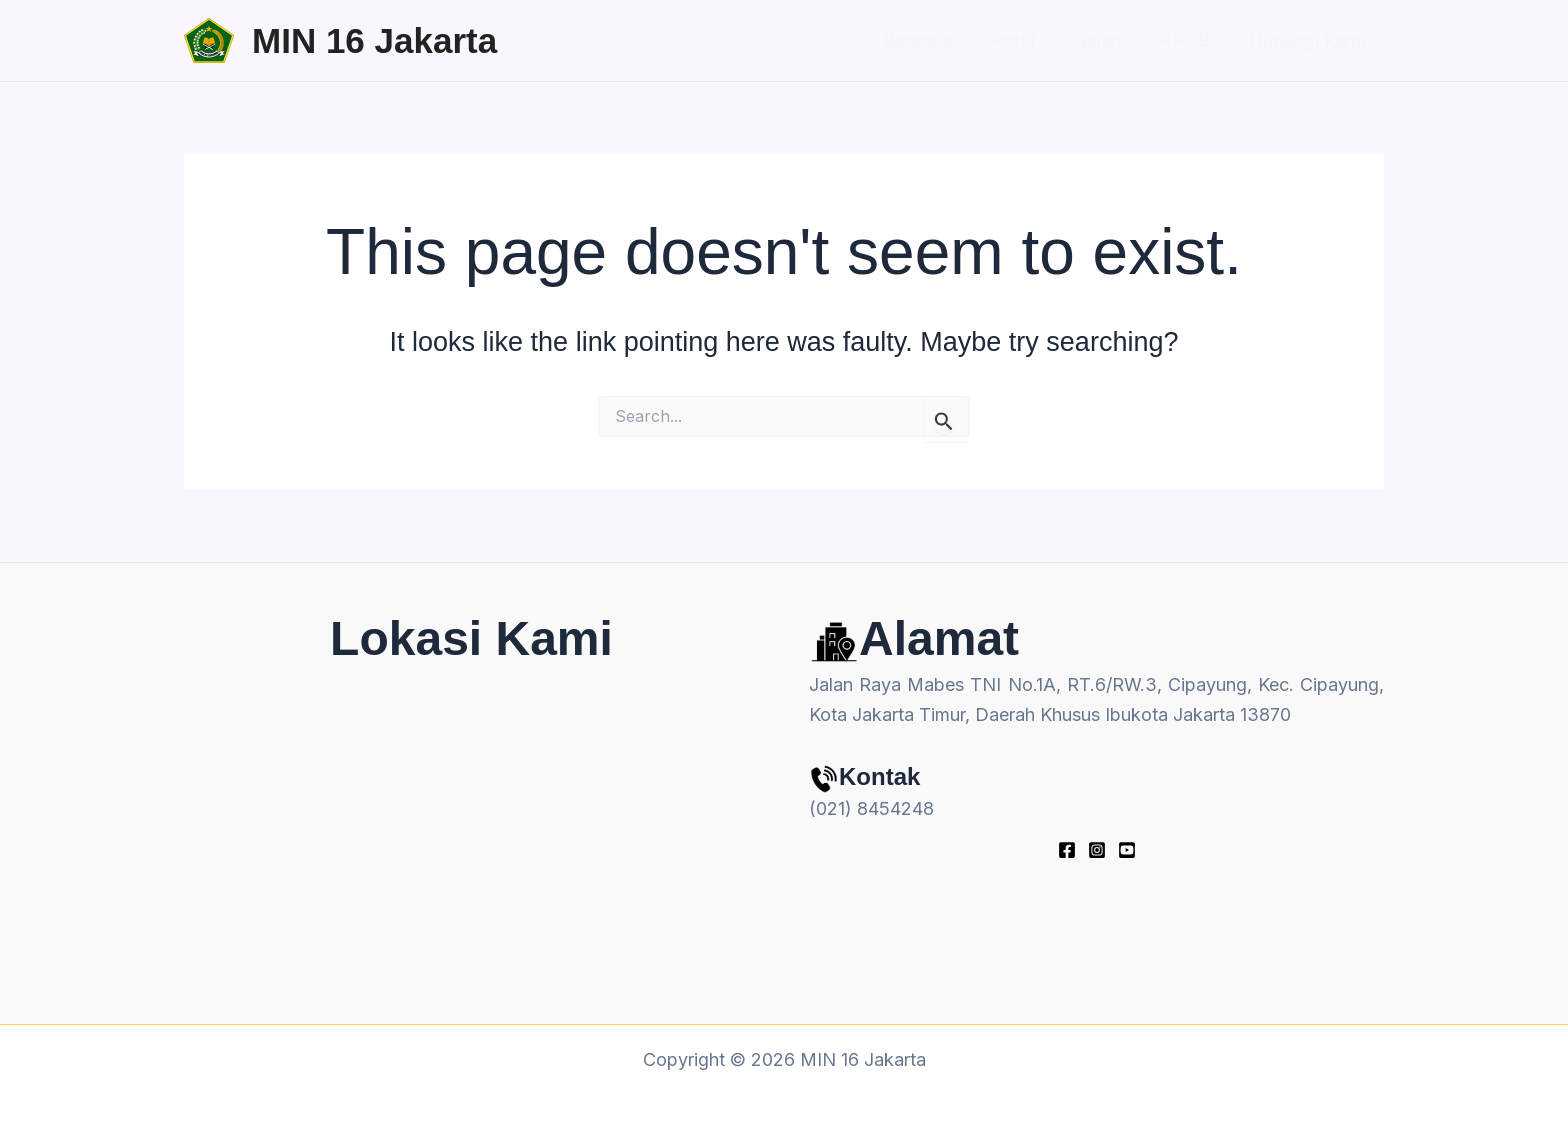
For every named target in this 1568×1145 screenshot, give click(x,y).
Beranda (930, 40)
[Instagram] (1097, 850)
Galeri (1104, 40)
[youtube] (1127, 850)
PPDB (1189, 40)
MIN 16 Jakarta (374, 40)
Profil (1023, 40)
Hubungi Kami (1308, 40)
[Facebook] (1067, 850)
